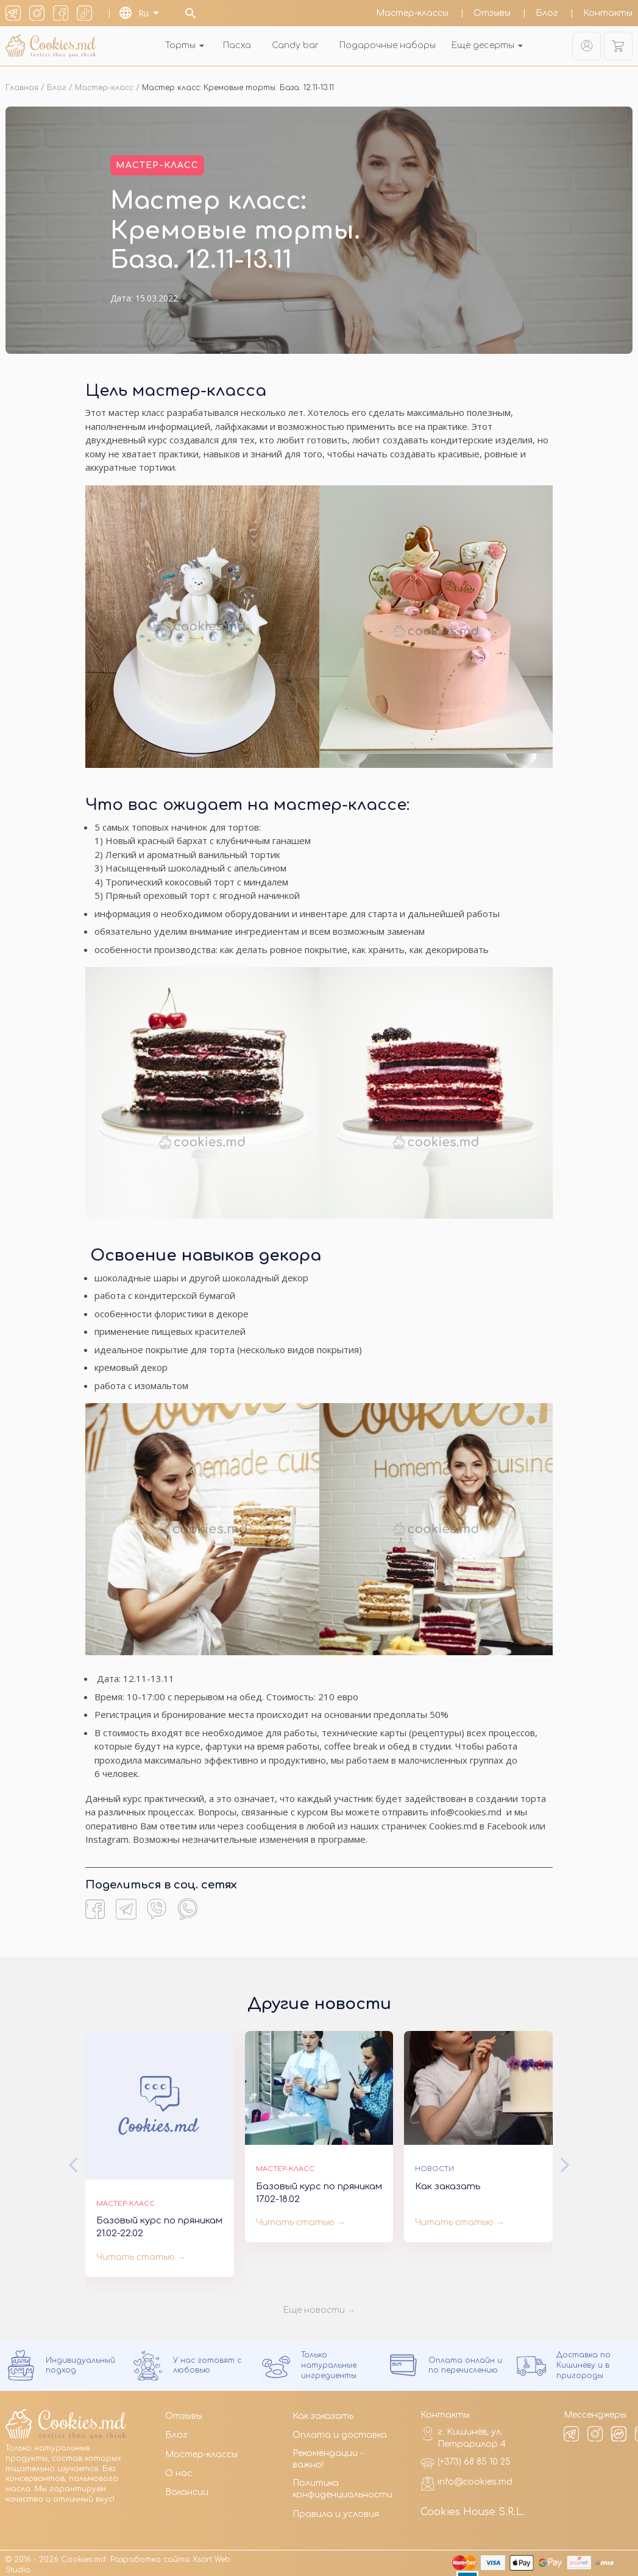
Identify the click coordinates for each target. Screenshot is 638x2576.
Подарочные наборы (387, 44)
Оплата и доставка (339, 2430)
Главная (21, 83)
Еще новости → (319, 2305)
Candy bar (295, 44)
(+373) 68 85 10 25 (465, 2458)
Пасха (237, 44)
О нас (178, 2468)
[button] (73, 2160)
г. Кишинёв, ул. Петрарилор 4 (463, 2433)
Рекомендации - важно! (327, 2454)
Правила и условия (335, 2509)
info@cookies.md (466, 2478)
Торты (186, 45)
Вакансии (186, 2487)
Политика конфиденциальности (342, 2484)
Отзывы (493, 13)
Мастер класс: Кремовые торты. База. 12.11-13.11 (238, 83)
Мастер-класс (104, 83)
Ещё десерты (489, 45)
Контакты (608, 13)
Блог (548, 13)
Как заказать (322, 2411)
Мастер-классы (413, 13)
